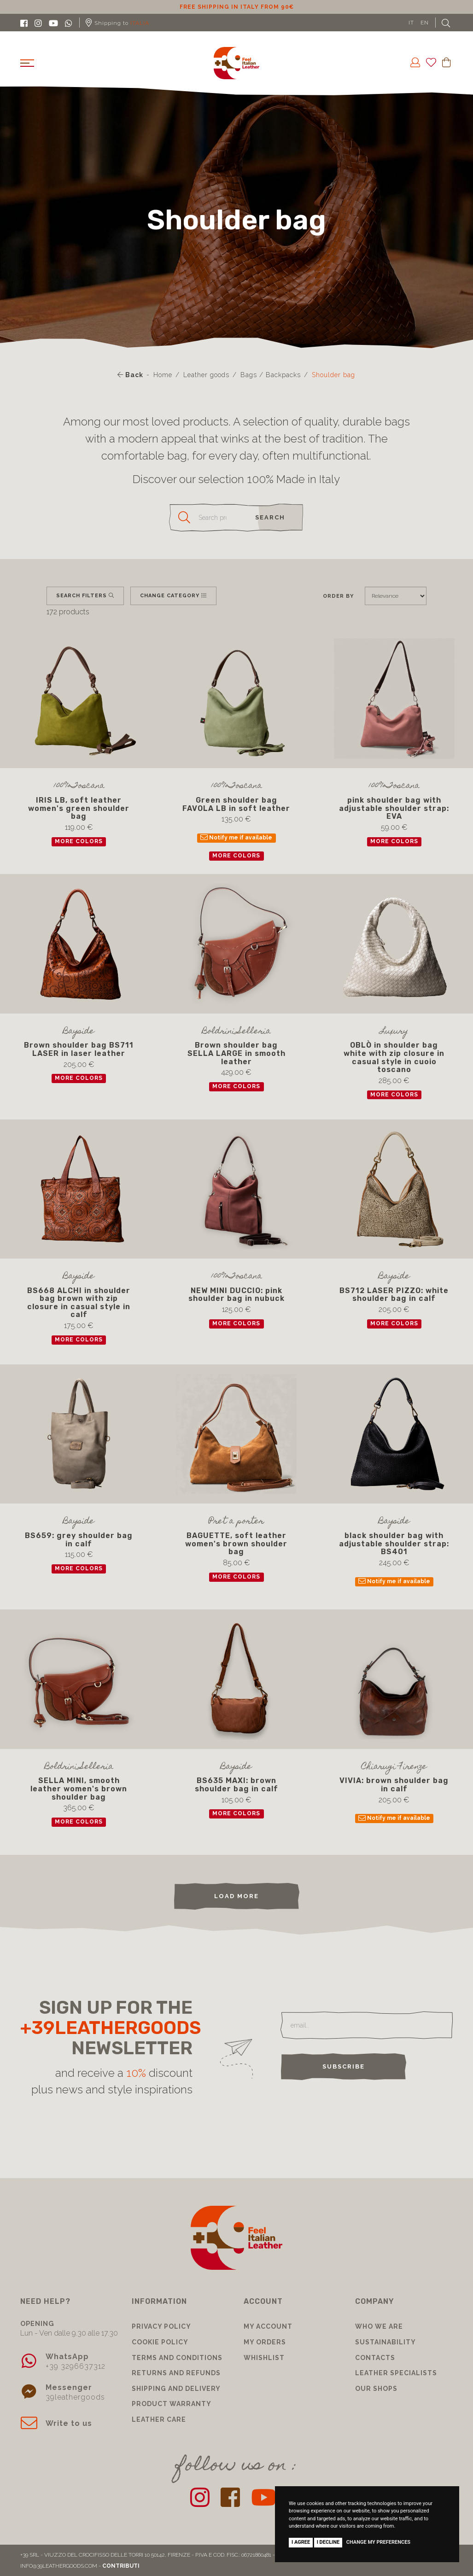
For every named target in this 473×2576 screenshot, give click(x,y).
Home (162, 375)
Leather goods (206, 375)
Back (130, 375)
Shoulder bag (333, 375)
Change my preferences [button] (378, 2542)
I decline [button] (328, 2542)
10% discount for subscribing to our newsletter (236, 7)
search (270, 517)
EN (424, 22)
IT (411, 22)
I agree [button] (301, 2542)
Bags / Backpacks (270, 375)
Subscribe (343, 2066)
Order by (338, 596)
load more (236, 1896)
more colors (79, 841)
